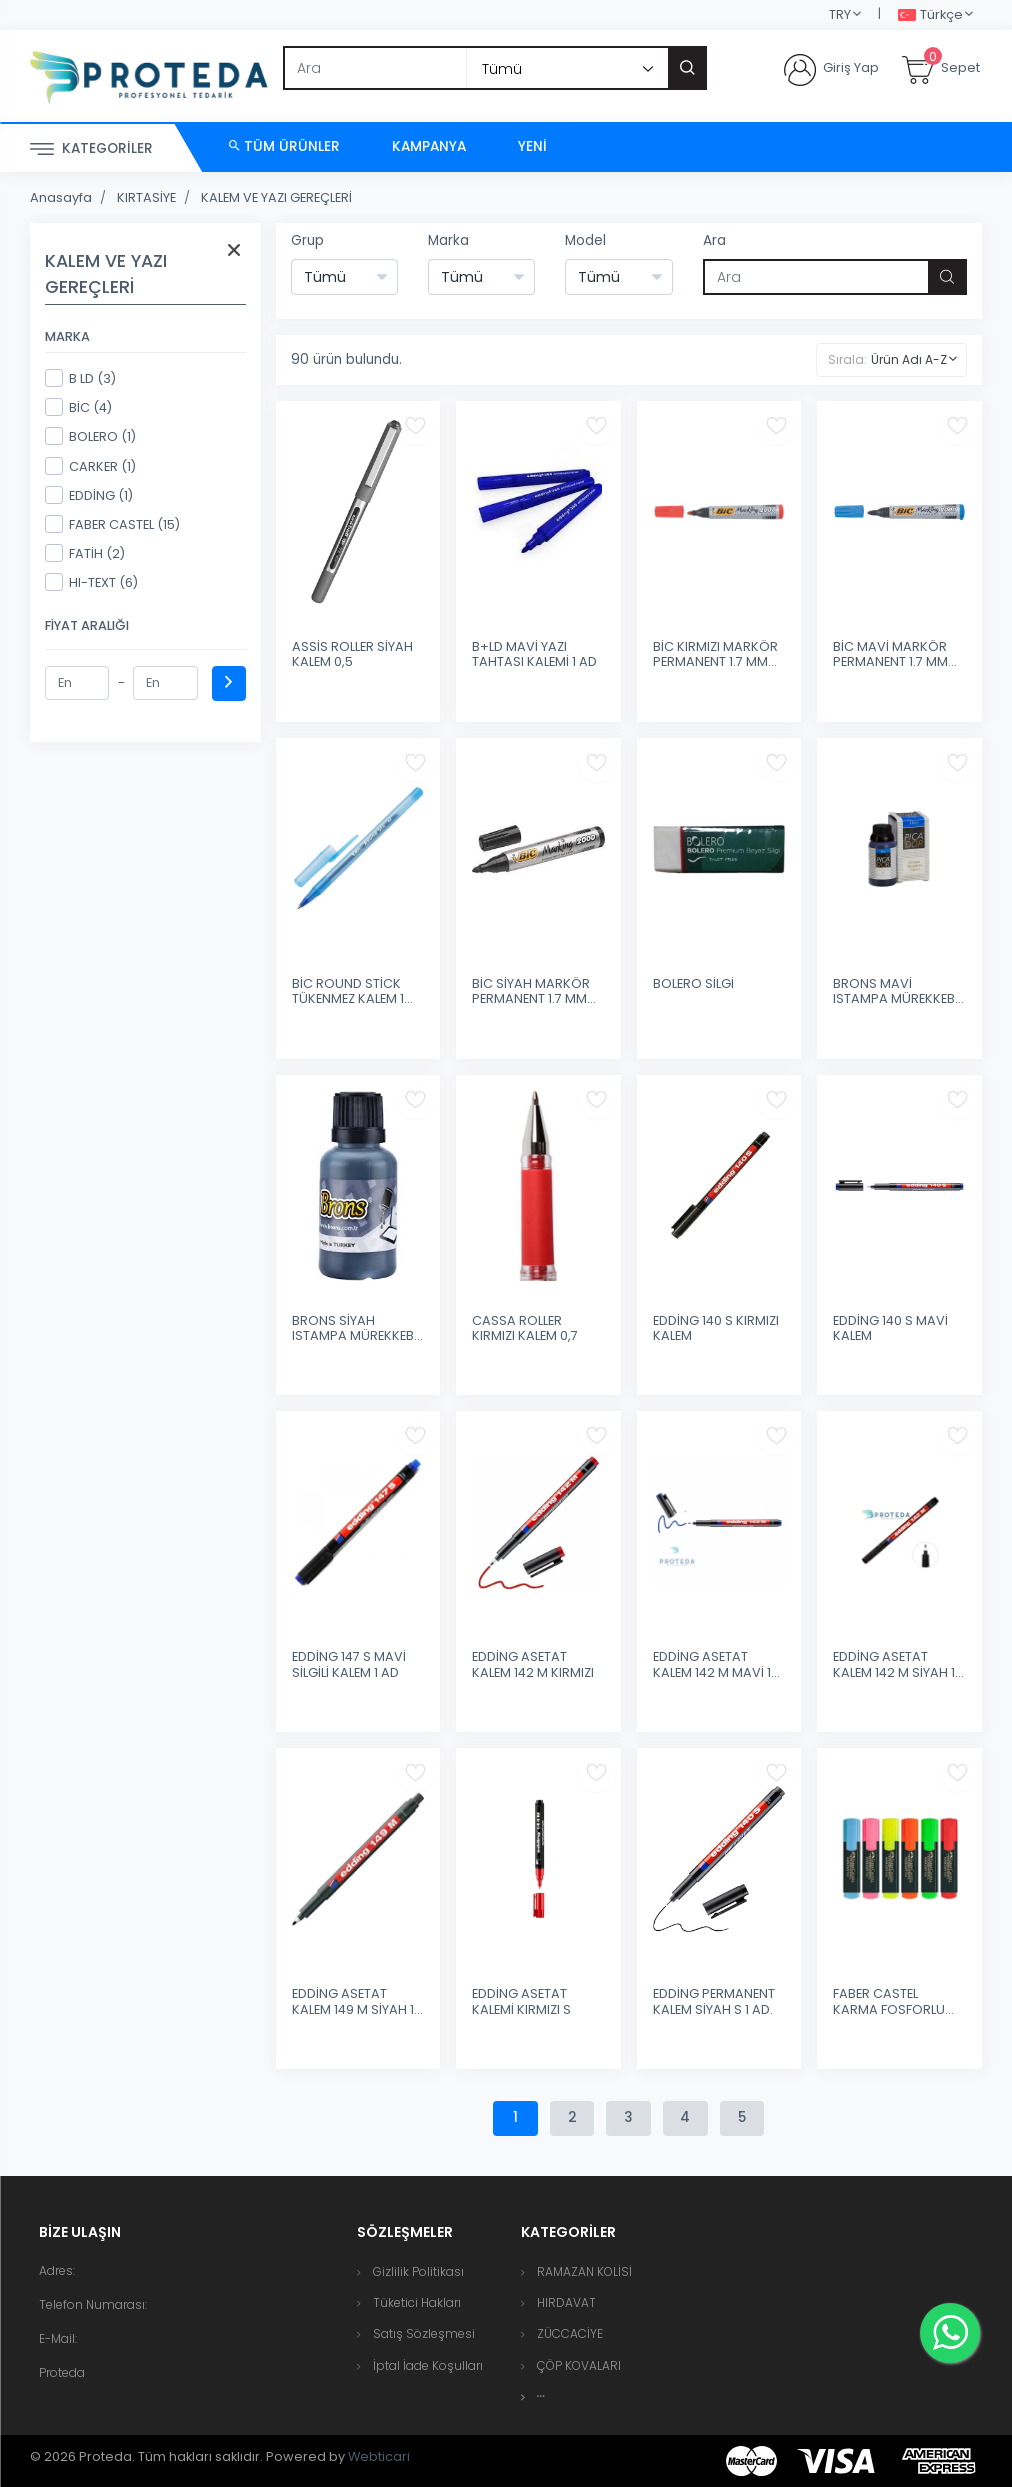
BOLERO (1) (90, 436)
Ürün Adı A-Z (909, 359)
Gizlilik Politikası (418, 2271)
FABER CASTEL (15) (112, 524)
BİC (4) (78, 407)
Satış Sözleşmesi (424, 2333)
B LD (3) (80, 378)
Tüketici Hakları (417, 2302)
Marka (448, 240)
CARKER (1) (90, 466)
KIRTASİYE (146, 197)
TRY (840, 14)
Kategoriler (91, 149)
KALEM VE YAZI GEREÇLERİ (276, 197)
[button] (541, 2396)
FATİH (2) (85, 553)
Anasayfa (61, 197)
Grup (307, 240)
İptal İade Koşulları (428, 2365)
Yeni (532, 146)
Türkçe (930, 15)
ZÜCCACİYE (570, 2333)
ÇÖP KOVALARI (579, 2365)
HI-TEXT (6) (91, 582)
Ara (714, 240)
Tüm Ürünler (284, 146)
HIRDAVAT (566, 2302)
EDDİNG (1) (89, 495)
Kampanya (429, 146)
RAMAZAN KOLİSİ (584, 2271)
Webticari (379, 2456)
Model (585, 240)
